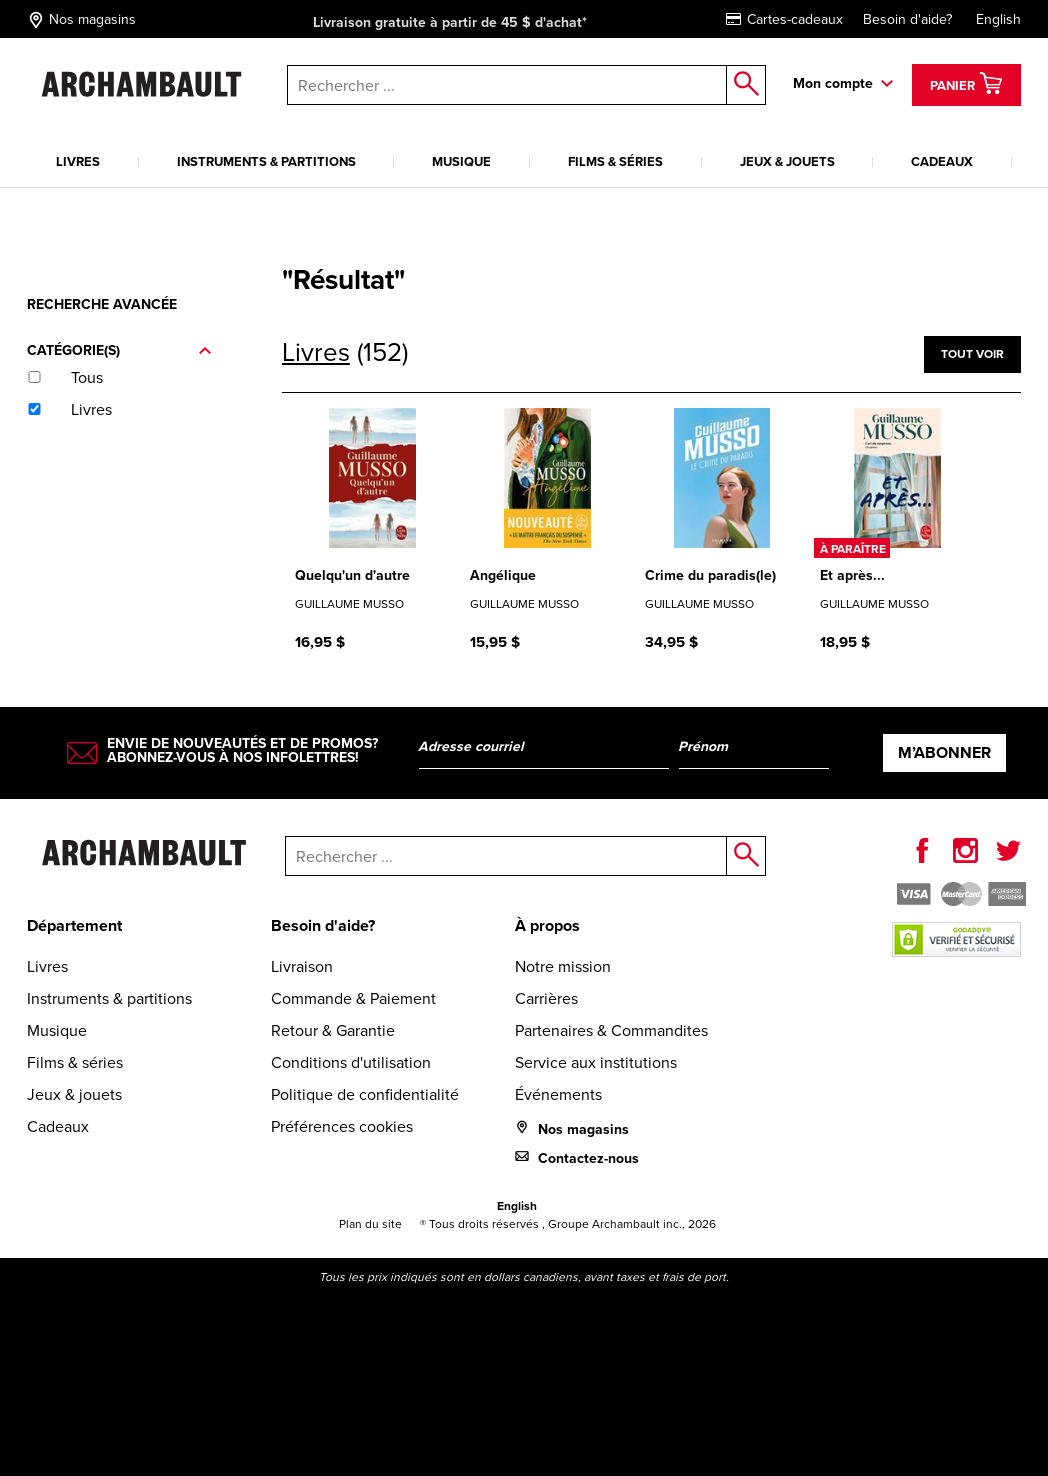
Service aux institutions (596, 1062)
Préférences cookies (342, 1126)
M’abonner (944, 752)
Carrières (546, 998)
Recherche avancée (102, 304)
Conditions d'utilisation (351, 1062)
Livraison (302, 966)
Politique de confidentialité (365, 1094)
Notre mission (563, 966)
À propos (547, 925)
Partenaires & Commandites (611, 1030)
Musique (461, 161)
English (998, 19)
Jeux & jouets (787, 161)
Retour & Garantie (333, 1030)
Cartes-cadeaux (784, 19)
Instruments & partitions (266, 161)
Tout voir (972, 353)
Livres (78, 161)
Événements (558, 1094)
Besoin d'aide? (907, 19)
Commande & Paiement (353, 998)
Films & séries (615, 161)
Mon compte (833, 83)
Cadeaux (942, 161)
